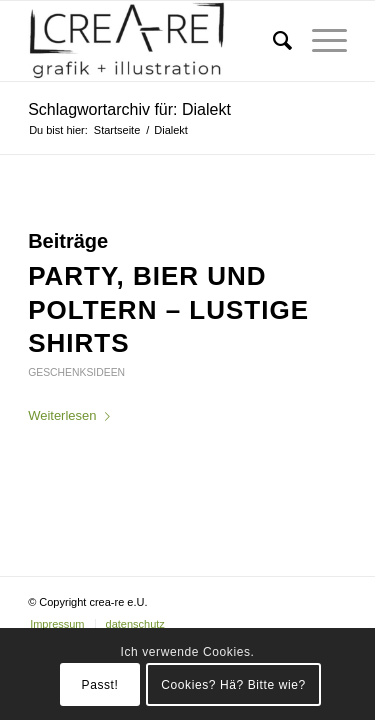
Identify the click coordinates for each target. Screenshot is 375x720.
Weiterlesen (72, 415)
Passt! (100, 685)
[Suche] (272, 41)
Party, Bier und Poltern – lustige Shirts (168, 310)
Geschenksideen (76, 372)
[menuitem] (272, 41)
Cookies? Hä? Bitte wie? (233, 685)
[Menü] (319, 41)
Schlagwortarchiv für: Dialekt (129, 109)
